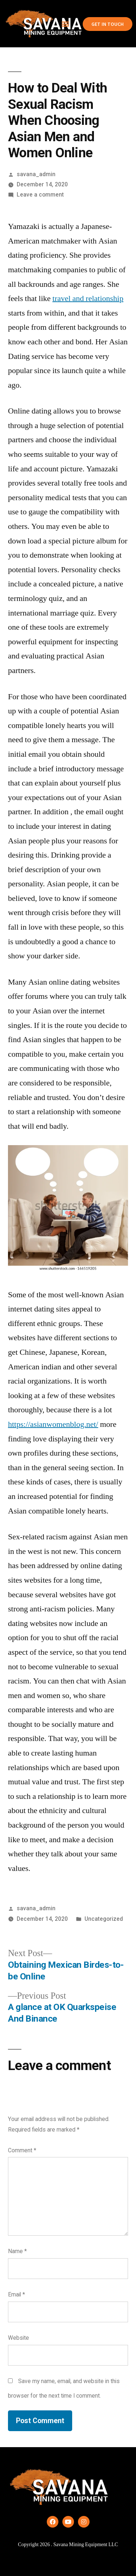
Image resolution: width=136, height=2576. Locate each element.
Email (16, 2294)
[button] (65, 24)
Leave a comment (40, 194)
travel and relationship (88, 298)
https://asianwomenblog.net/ (53, 1424)
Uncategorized (104, 1918)
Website (18, 2337)
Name (17, 2251)
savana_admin (36, 174)
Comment (22, 2150)
